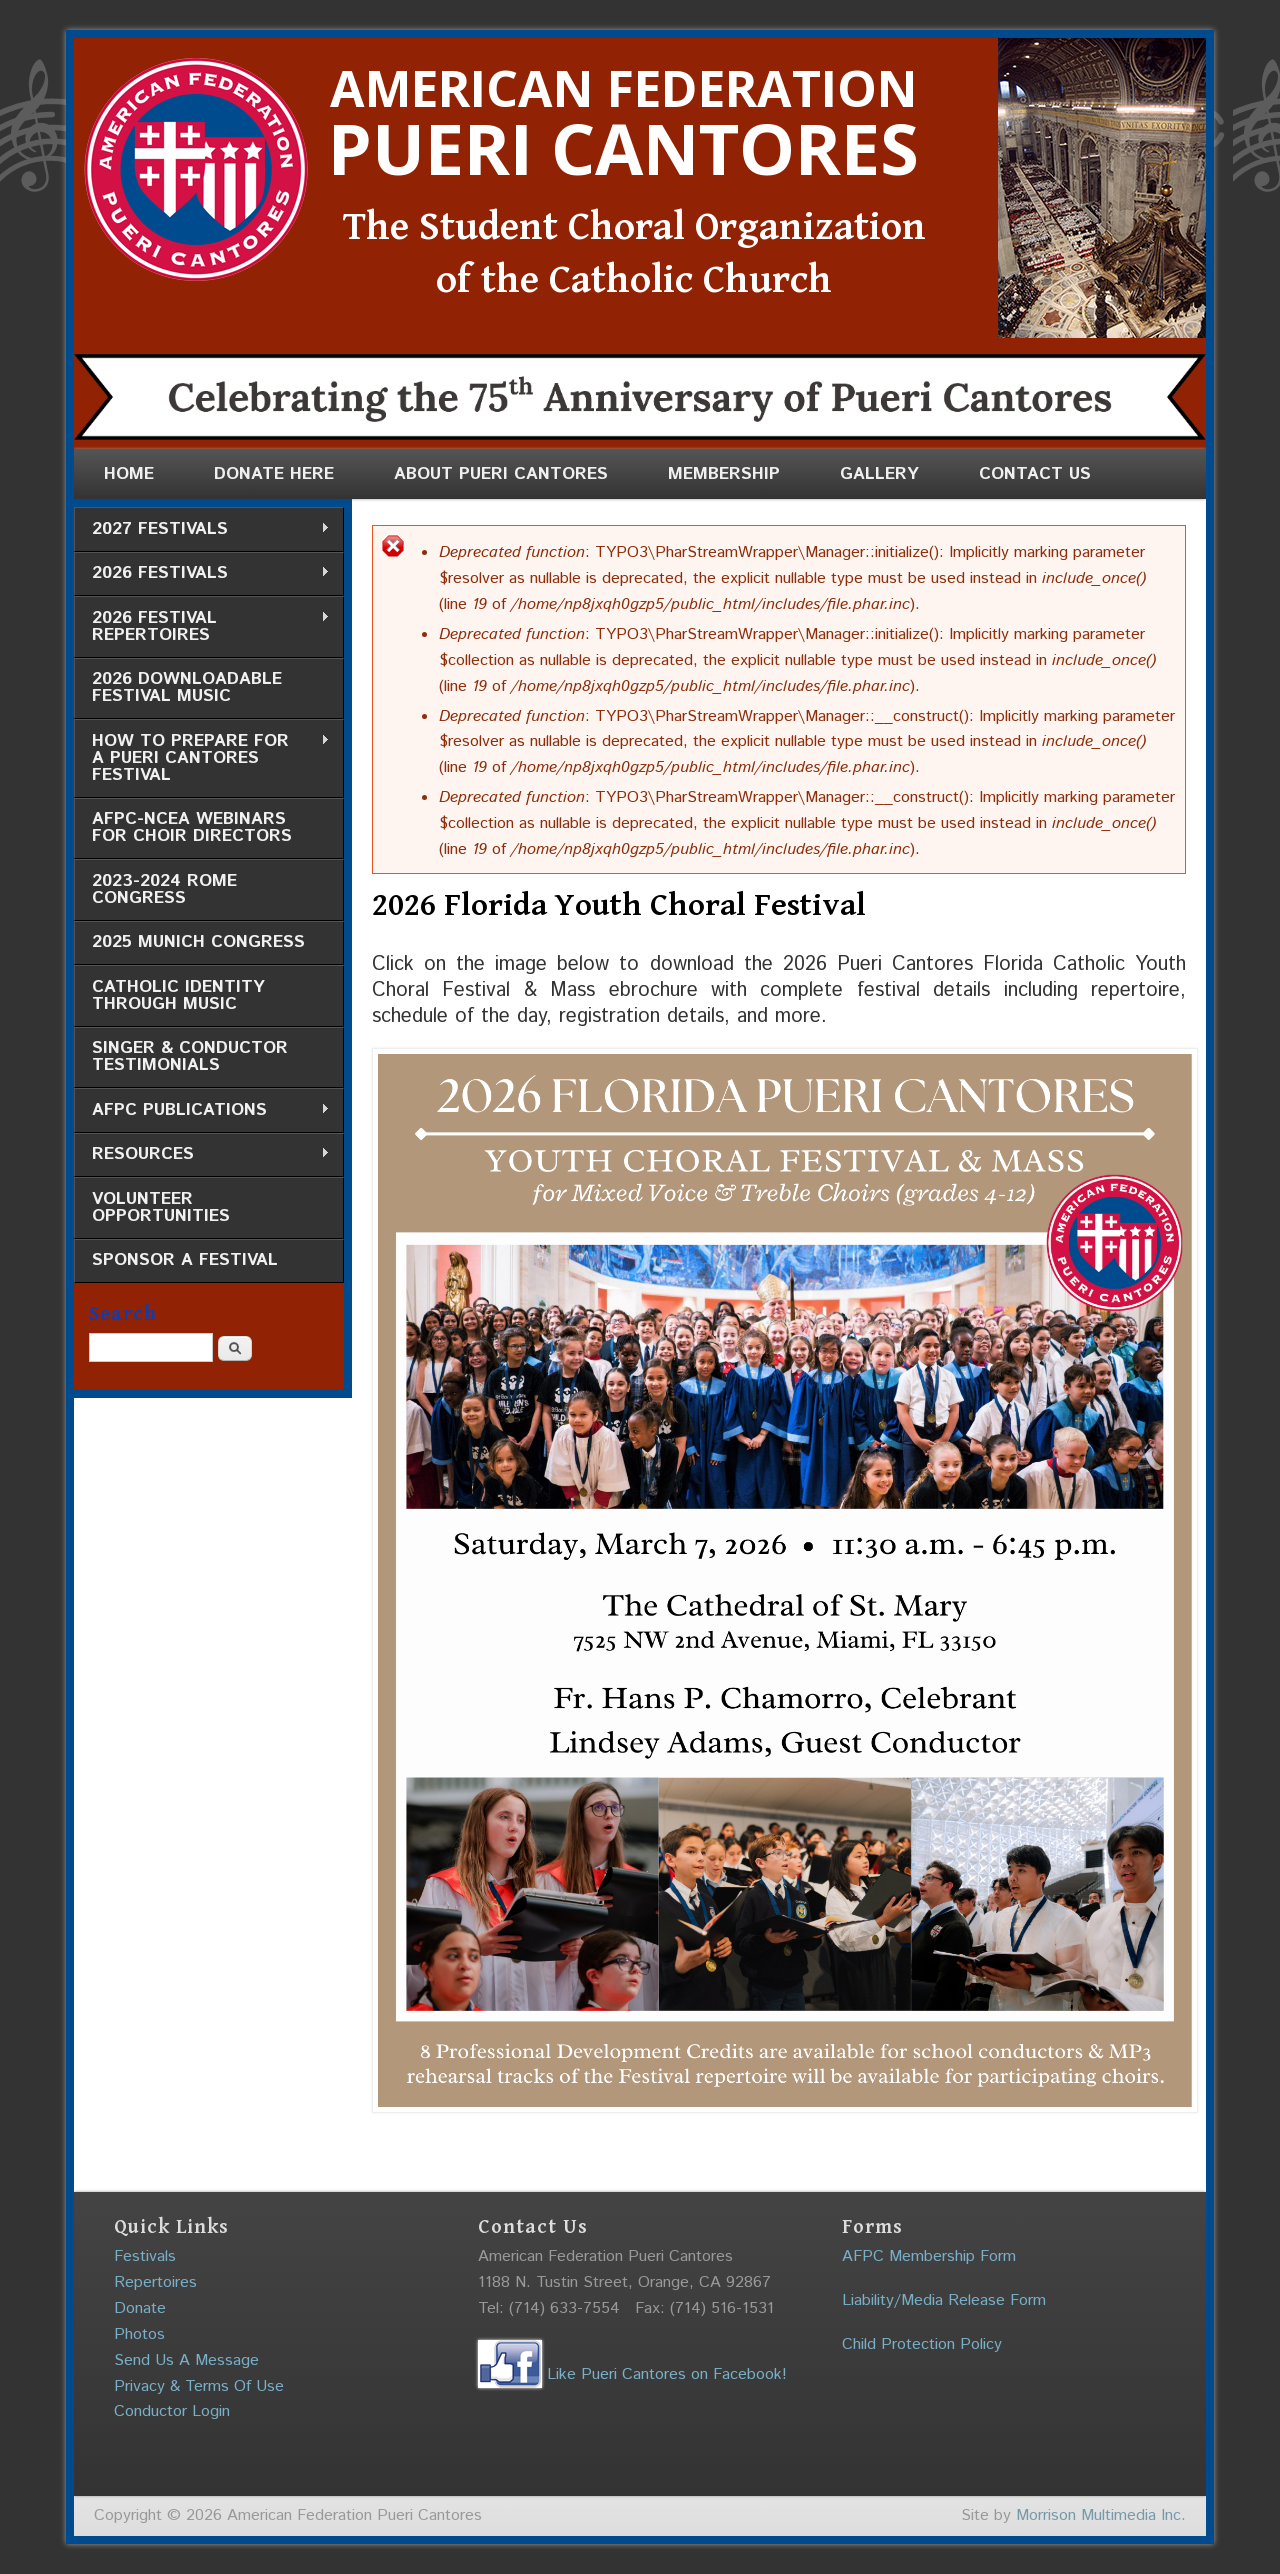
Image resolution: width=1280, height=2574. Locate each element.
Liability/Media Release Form (944, 2300)
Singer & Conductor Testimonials (190, 1056)
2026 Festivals (202, 573)
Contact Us (1035, 474)
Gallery (879, 474)
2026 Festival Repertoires (202, 626)
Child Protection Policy (922, 2344)
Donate (140, 2308)
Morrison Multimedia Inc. (1101, 2515)
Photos (139, 2334)
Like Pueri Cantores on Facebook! (632, 2374)
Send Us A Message (186, 2360)
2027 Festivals (202, 529)
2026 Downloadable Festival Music (187, 687)
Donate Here (274, 474)
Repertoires (155, 2282)
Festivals (145, 2256)
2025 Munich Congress (198, 942)
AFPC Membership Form (929, 2256)
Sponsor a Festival (185, 1260)
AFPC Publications (202, 1110)
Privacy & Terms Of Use (199, 2386)
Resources (202, 1154)
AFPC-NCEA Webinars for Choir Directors (192, 827)
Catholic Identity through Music (178, 995)
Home (129, 474)
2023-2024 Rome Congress (164, 889)
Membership (724, 474)
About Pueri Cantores (501, 474)
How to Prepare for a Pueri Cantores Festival (202, 758)
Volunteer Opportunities (161, 1207)
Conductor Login (172, 2411)
